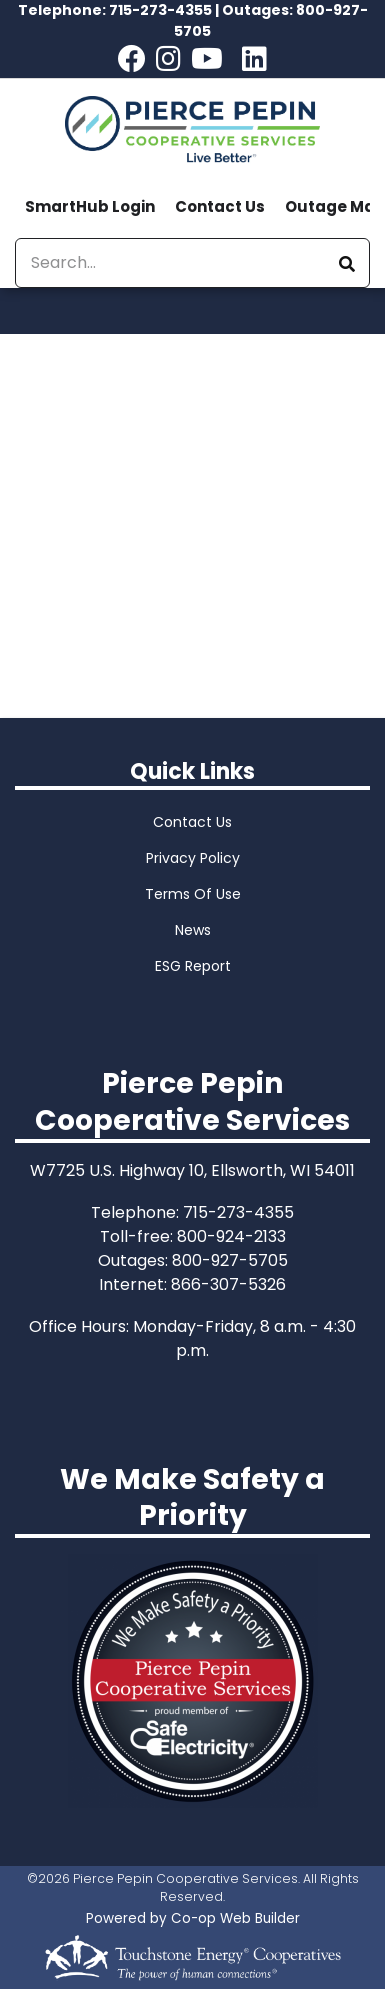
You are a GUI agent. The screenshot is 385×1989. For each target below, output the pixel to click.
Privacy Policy (193, 858)
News (193, 930)
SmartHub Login (90, 206)
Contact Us (220, 206)
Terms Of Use (193, 894)
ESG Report (193, 966)
